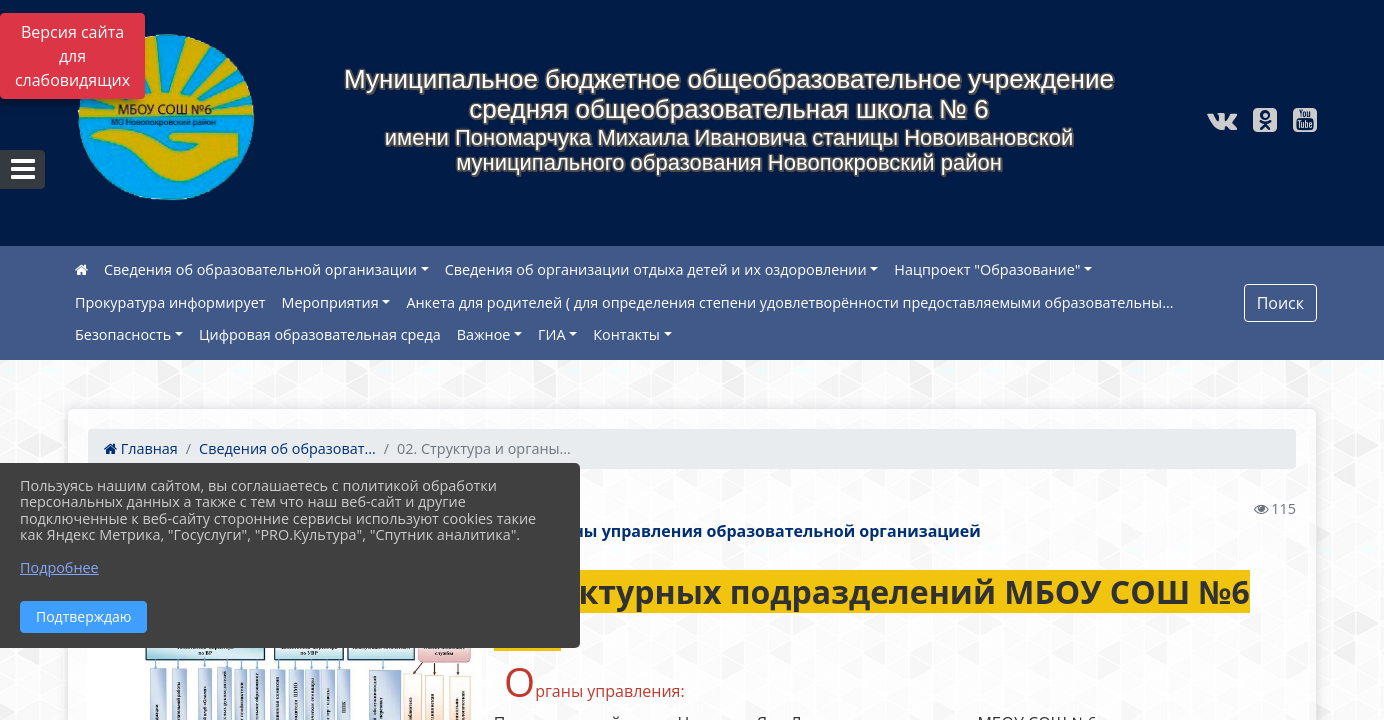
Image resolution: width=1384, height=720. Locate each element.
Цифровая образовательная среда (320, 334)
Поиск (1280, 303)
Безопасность (123, 334)
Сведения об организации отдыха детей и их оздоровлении (656, 269)
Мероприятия (330, 302)
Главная (141, 448)
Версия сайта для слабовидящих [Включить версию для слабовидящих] (72, 56)
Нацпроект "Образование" (987, 269)
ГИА (552, 334)
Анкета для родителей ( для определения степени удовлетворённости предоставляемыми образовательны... (789, 302)
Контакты (626, 334)
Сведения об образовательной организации (260, 269)
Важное (484, 334)
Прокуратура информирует (170, 302)
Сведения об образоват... (287, 448)
